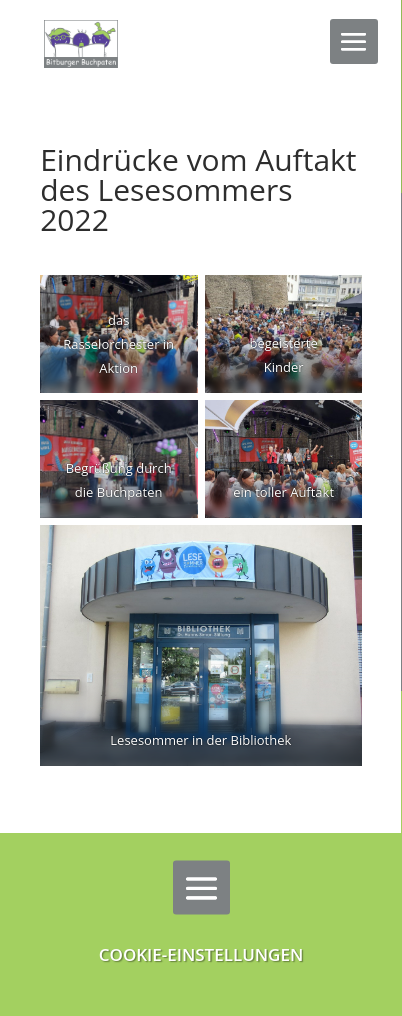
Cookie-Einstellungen (201, 954)
